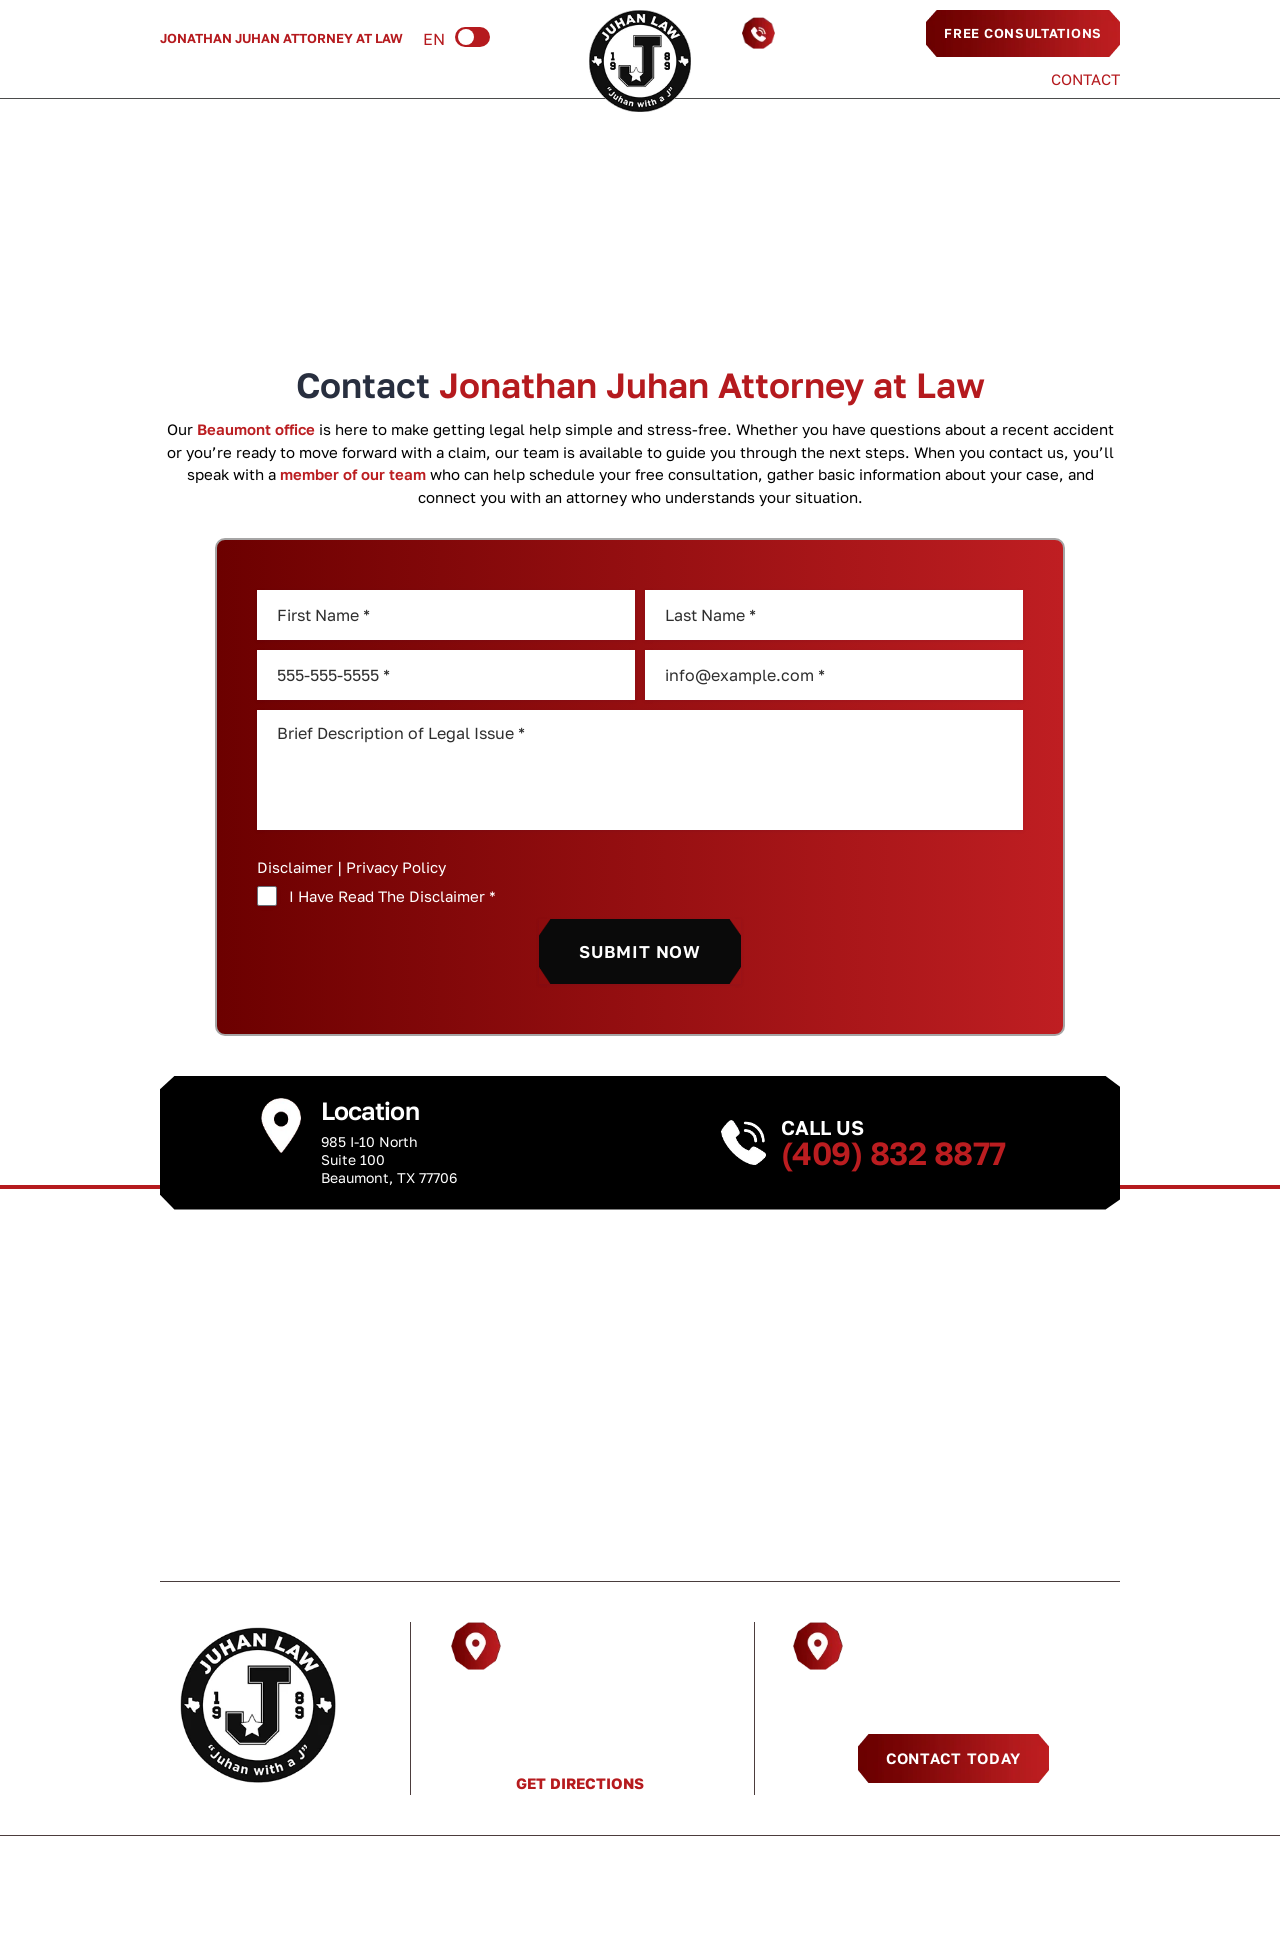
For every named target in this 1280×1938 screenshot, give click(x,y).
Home (596, 246)
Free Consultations (1023, 33)
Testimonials (955, 79)
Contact (1085, 79)
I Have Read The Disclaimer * (392, 896)
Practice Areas (314, 78)
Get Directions (580, 1783)
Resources (462, 78)
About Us (303, 1544)
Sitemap (928, 1869)
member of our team (353, 474)
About (185, 78)
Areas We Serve (796, 79)
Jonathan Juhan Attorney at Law (281, 38)
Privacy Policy (396, 867)
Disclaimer (295, 867)
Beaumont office (256, 429)
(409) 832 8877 (845, 33)
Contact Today (953, 1758)
